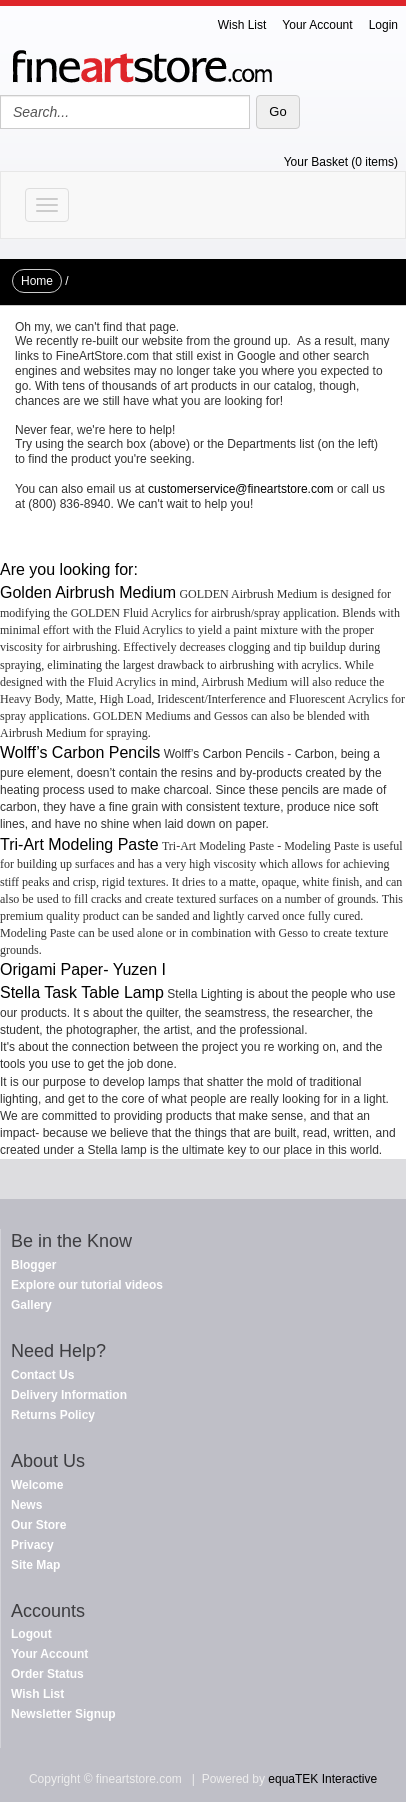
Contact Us (42, 1375)
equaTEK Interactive (322, 1779)
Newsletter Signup (63, 1714)
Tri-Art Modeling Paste (79, 844)
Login (383, 25)
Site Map (35, 1565)
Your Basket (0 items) (341, 162)
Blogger (33, 1265)
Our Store (38, 1525)
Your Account (317, 25)
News (26, 1505)
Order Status (47, 1674)
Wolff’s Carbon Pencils (80, 752)
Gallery (31, 1305)
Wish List (242, 25)
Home (37, 281)
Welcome (37, 1485)
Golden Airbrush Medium (88, 592)
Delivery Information (69, 1395)
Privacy (32, 1545)
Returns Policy (53, 1415)
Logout (31, 1634)
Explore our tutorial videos (87, 1285)
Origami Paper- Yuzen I (83, 969)
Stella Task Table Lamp (82, 992)
